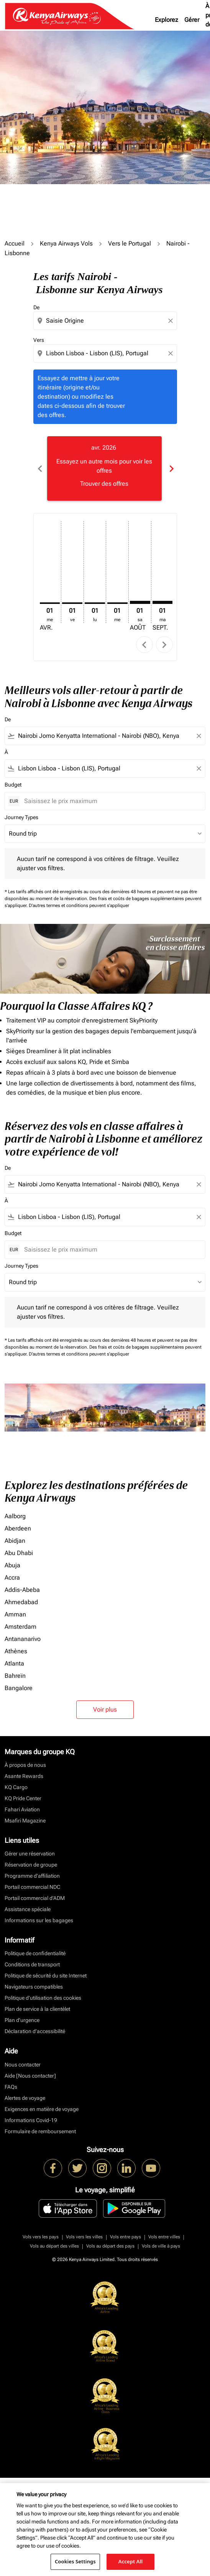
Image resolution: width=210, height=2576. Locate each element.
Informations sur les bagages (39, 1920)
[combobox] (106, 320)
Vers (38, 340)
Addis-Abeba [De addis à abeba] (22, 1589)
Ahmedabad (21, 1602)
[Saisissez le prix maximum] (110, 801)
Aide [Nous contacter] (30, 2076)
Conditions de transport (32, 1964)
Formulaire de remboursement (40, 2131)
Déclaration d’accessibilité (35, 2031)
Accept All (130, 2561)
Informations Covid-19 (31, 2120)
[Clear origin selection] (172, 321)
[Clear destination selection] (172, 353)
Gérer (191, 19)
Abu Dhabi (19, 1553)
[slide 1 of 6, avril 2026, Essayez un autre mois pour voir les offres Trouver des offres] (104, 468)
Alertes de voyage (25, 2098)
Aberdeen (18, 1528)
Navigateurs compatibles (34, 1987)
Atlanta (14, 1663)
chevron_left (144, 644)
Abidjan (15, 1540)
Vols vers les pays (41, 2237)
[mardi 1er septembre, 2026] (163, 602)
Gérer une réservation (30, 1853)
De (36, 307)
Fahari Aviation (22, 1809)
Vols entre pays (125, 2237)
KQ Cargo (16, 1787)
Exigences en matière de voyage (42, 2109)
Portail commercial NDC (32, 1887)
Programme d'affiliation (32, 1876)
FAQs (11, 2087)
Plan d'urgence (22, 2020)
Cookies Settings (75, 2561)
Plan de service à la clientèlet (37, 2009)
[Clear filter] (198, 736)
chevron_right (164, 644)
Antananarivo (23, 1639)
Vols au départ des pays (110, 2246)
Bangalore (19, 1688)
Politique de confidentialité (35, 1953)
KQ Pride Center (23, 1798)
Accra (12, 1577)
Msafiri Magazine (25, 1820)
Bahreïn (15, 1675)
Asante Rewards (24, 1776)
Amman (15, 1614)
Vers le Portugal (129, 243)
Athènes (16, 1651)
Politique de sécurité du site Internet (46, 1975)
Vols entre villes (164, 2237)
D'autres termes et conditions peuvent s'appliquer (79, 905)
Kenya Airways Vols (66, 243)
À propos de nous (25, 1765)
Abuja (12, 1565)
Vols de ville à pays (161, 2246)
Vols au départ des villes (54, 2246)
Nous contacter (23, 2064)
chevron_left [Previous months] (39, 468)
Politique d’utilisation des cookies (43, 1998)
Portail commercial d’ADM (35, 1898)
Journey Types (21, 817)
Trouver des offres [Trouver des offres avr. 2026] (104, 483)
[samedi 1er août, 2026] (140, 602)
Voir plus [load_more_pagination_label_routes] (105, 1709)
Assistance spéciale (28, 1909)
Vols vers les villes (84, 2237)
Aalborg (15, 1516)
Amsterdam (20, 1626)
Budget (13, 785)
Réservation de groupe (31, 1865)
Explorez (166, 19)
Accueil (15, 243)
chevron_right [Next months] (171, 468)
